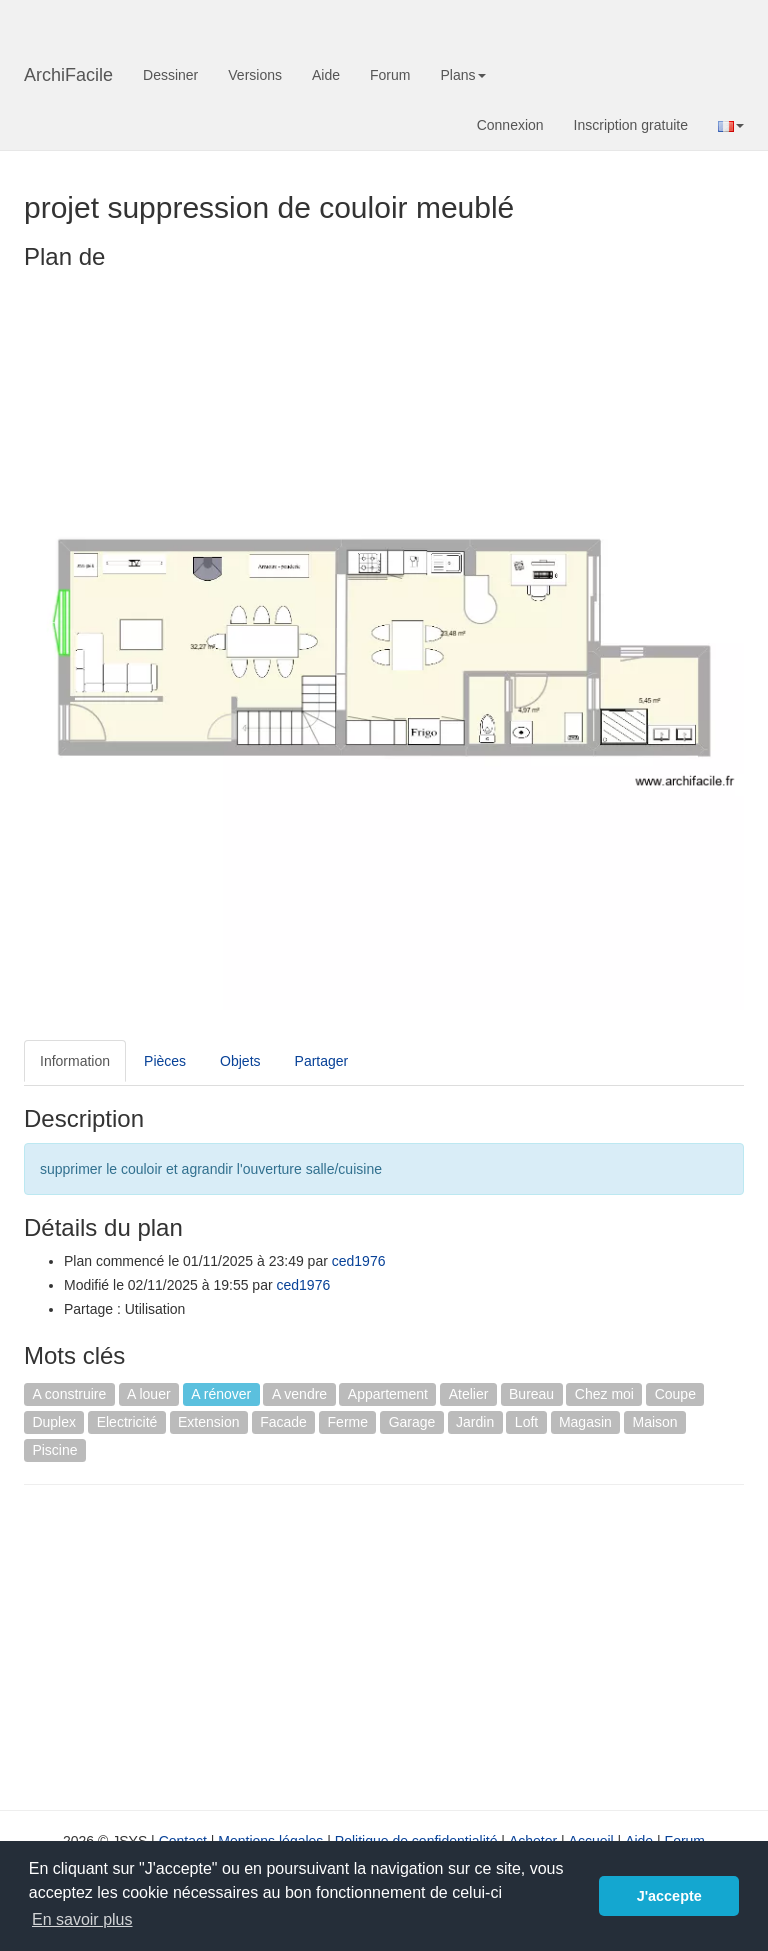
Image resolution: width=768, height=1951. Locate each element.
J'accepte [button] (669, 1896)
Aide (326, 75)
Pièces (165, 1061)
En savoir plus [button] (82, 1919)
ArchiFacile (68, 75)
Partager (322, 1061)
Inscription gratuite (631, 125)
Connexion (510, 125)
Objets (240, 1061)
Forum (390, 75)
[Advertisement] (192, 1645)
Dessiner (170, 75)
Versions (255, 75)
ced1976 (359, 1261)
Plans (462, 75)
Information (75, 1061)
